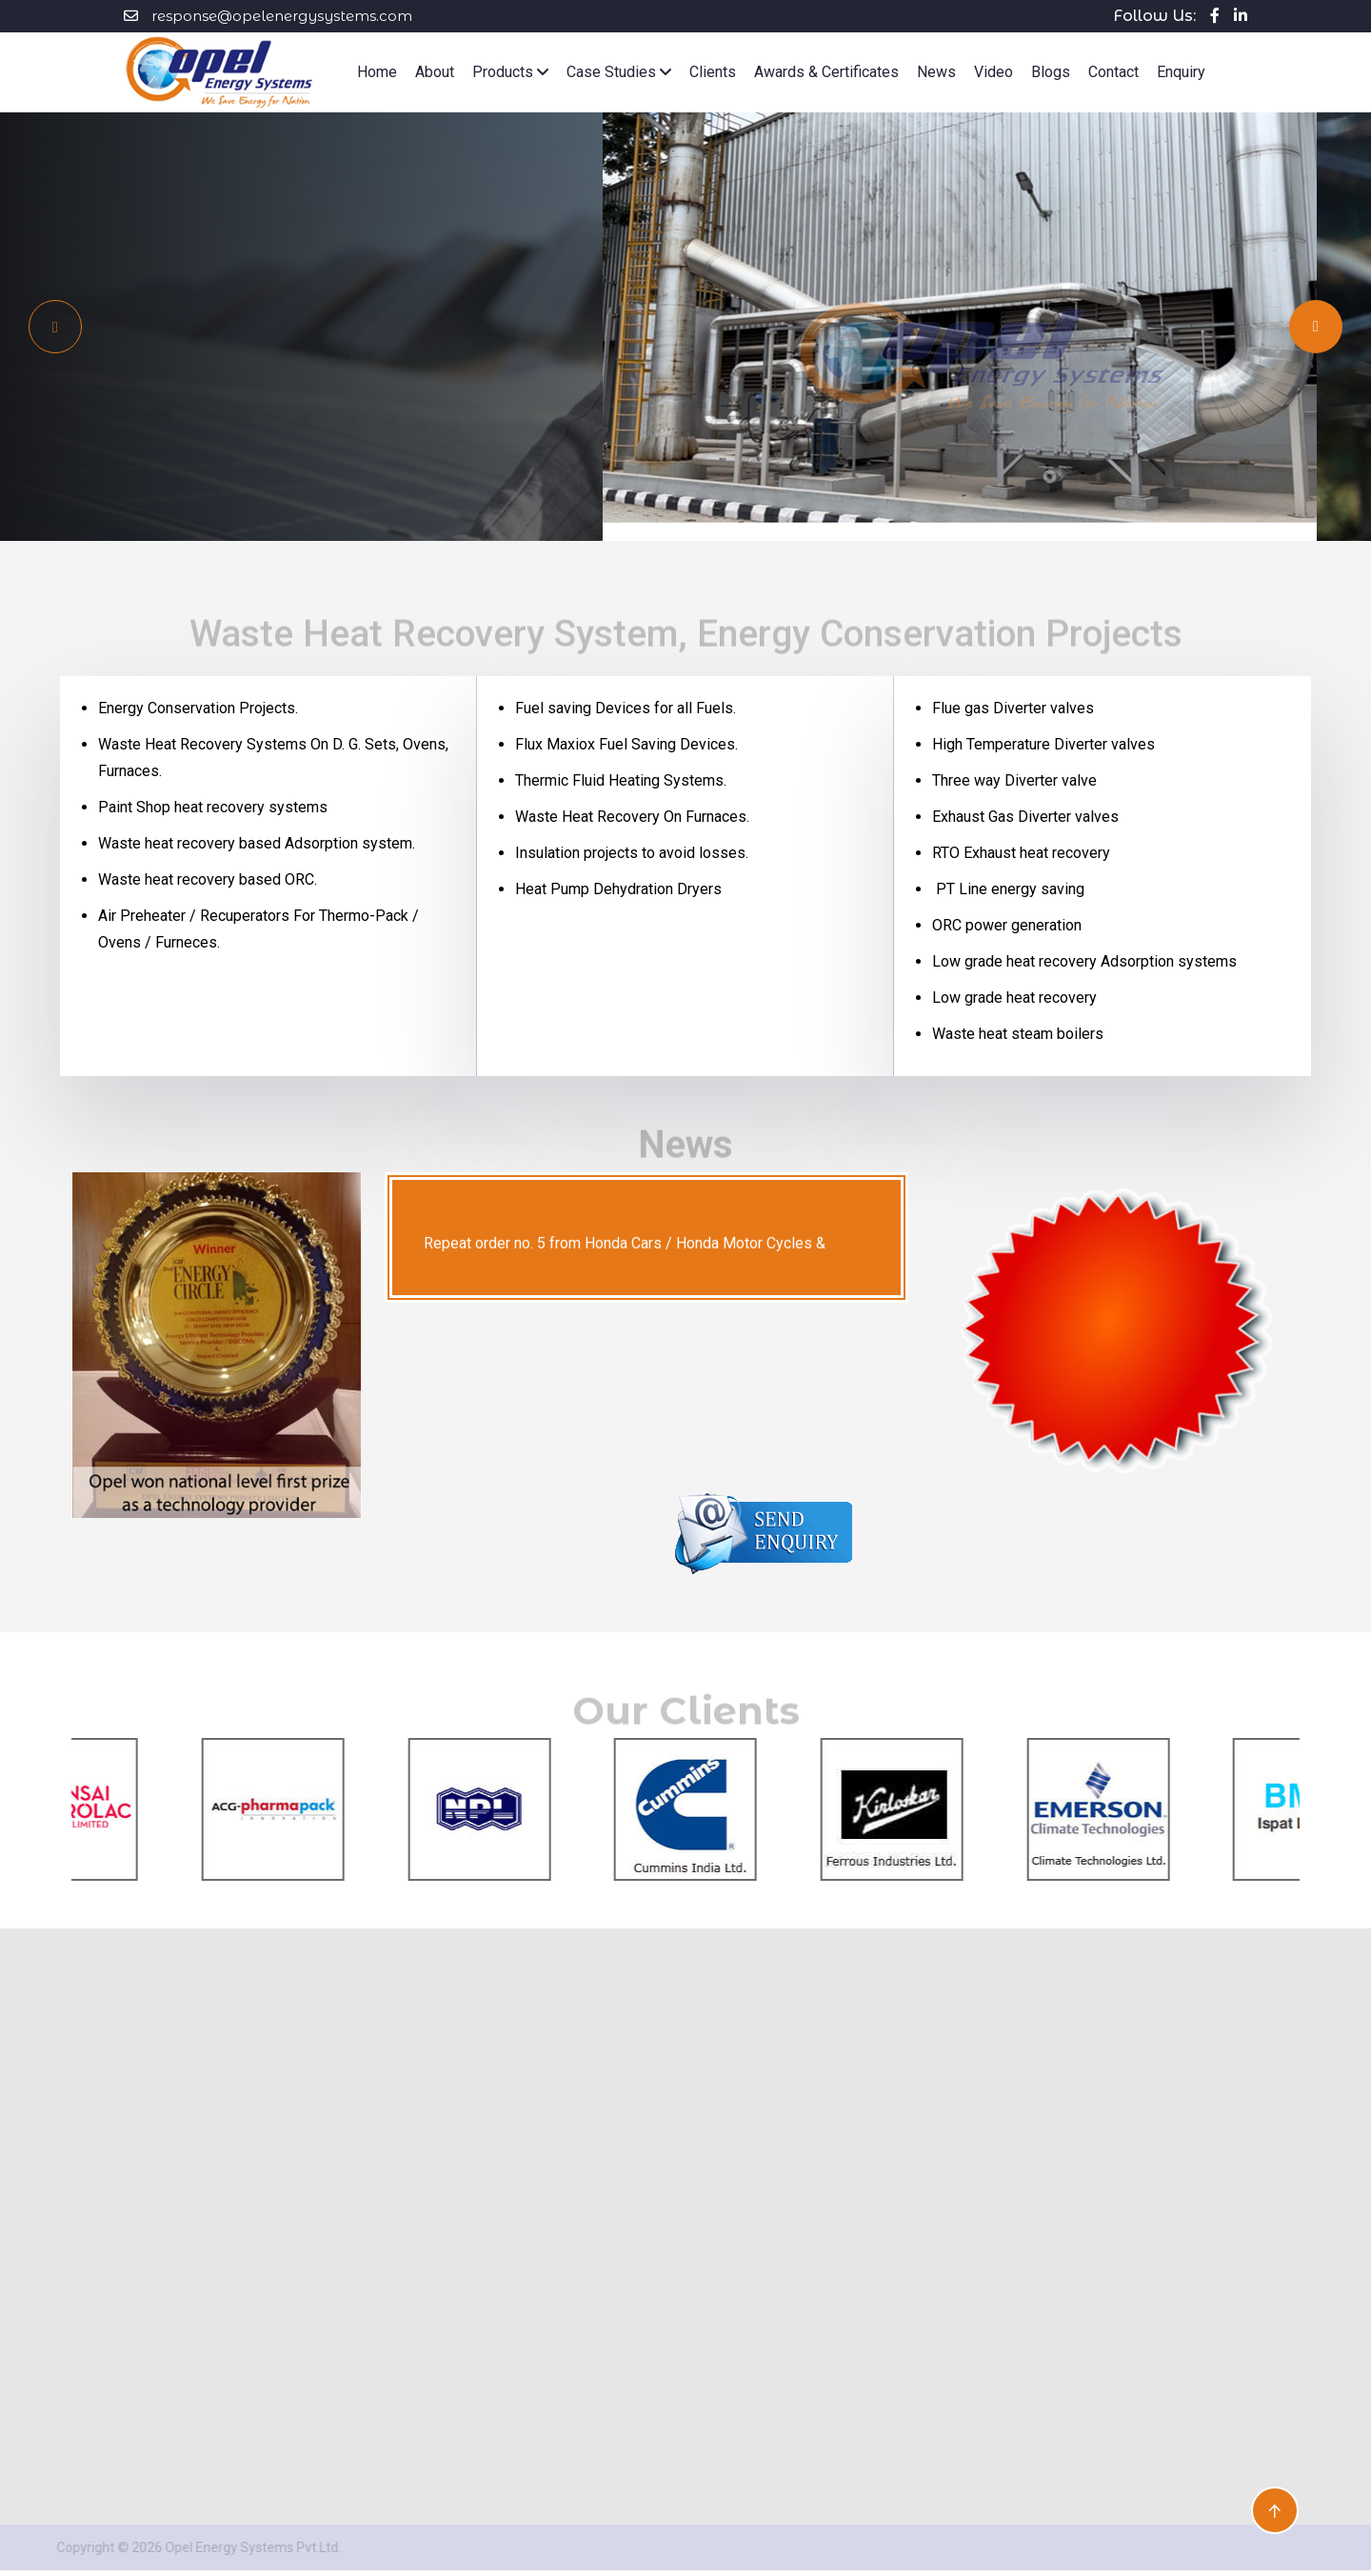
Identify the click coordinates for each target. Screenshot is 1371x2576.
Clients (712, 72)
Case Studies (618, 72)
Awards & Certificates (826, 72)
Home (377, 72)
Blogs (1050, 72)
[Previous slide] (1315, 326)
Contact (1113, 72)
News (936, 72)
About (434, 72)
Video (993, 72)
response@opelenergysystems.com (281, 16)
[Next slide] (55, 326)
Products (510, 72)
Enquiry (1181, 72)
